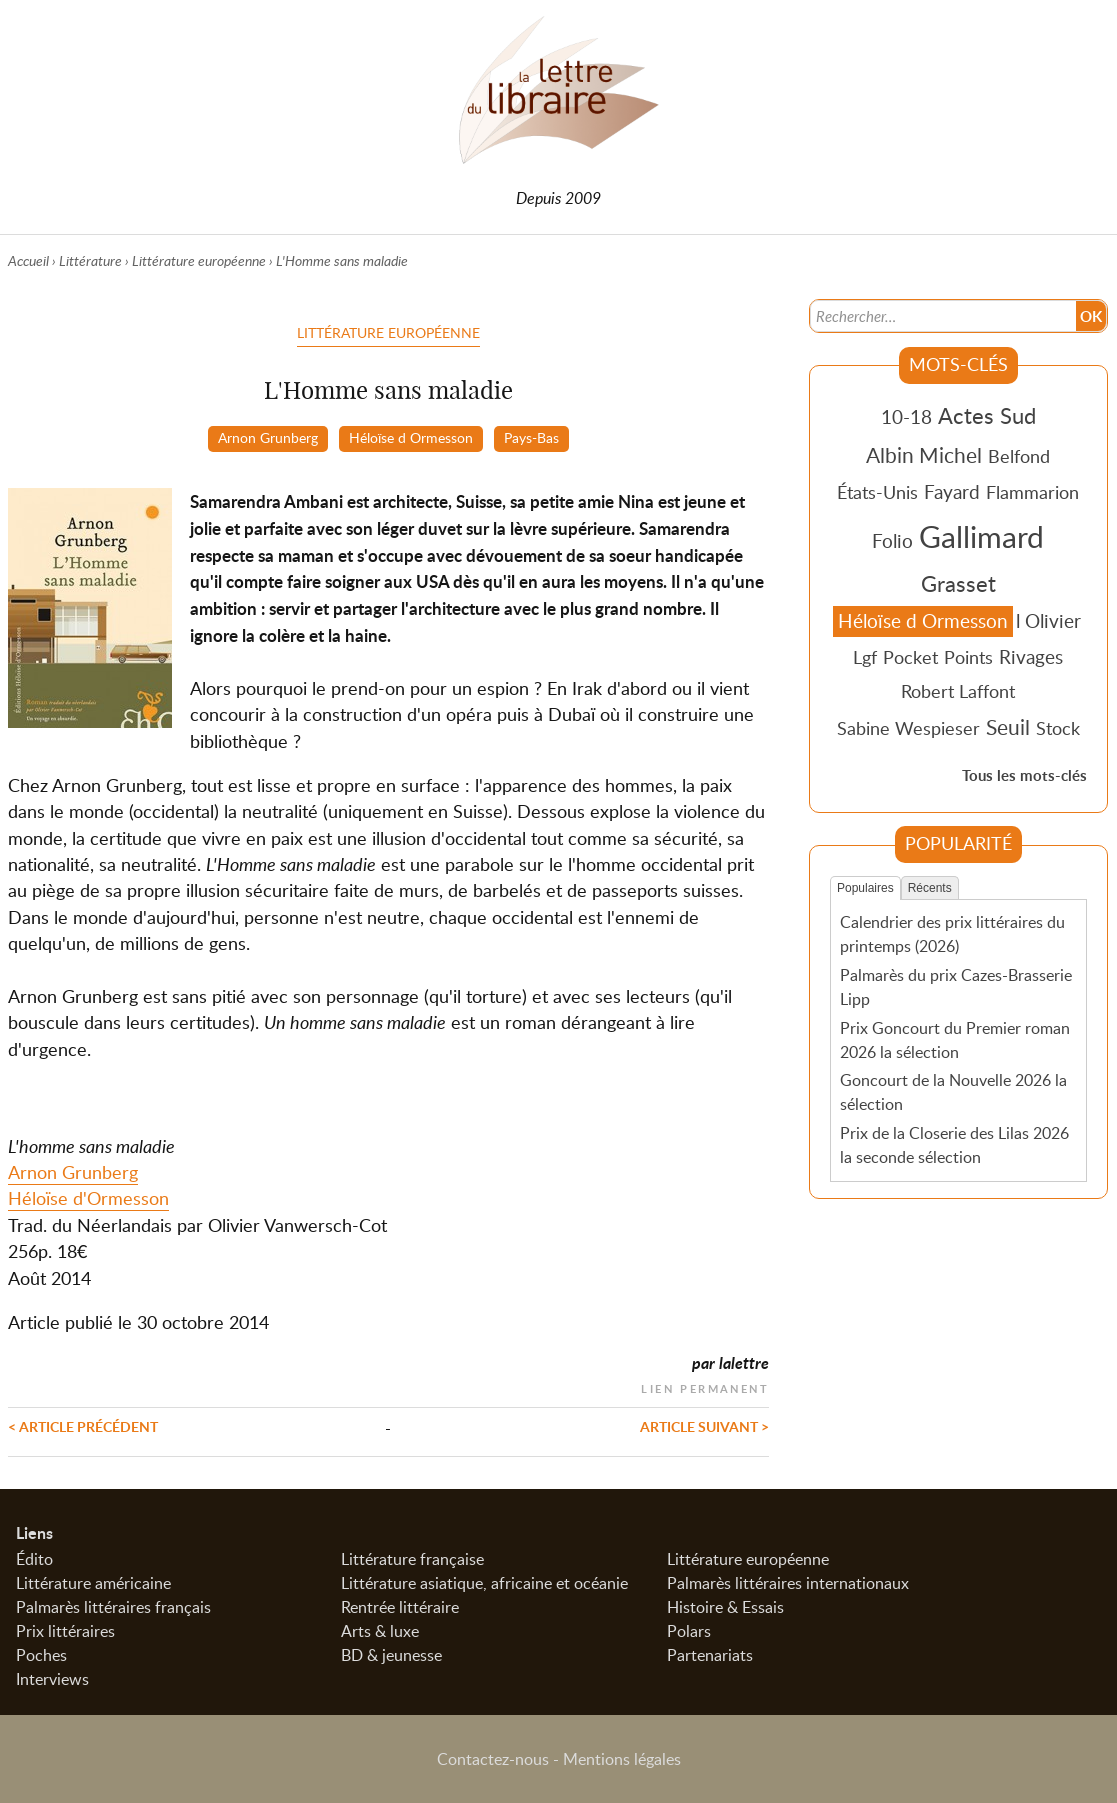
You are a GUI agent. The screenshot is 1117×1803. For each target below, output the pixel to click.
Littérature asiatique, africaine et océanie (484, 1583)
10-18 (906, 416)
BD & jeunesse (391, 1655)
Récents (930, 888)
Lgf (865, 657)
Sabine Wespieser (908, 728)
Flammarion (1032, 492)
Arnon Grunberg (268, 437)
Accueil (28, 260)
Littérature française (412, 1559)
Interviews (52, 1679)
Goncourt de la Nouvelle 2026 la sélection (953, 1092)
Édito (34, 1559)
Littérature (90, 260)
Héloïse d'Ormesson (88, 1198)
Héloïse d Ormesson (411, 437)
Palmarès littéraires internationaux (788, 1583)
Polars (689, 1631)
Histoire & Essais (725, 1607)
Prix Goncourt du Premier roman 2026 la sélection (955, 1040)
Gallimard (981, 536)
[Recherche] (941, 316)
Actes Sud (987, 415)
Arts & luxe (380, 1631)
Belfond (1019, 456)
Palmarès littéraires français (113, 1607)
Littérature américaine (93, 1583)
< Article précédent (83, 1426)
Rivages (1031, 656)
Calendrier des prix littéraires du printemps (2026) (952, 934)
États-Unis (877, 492)
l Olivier (1048, 620)
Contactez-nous (493, 1759)
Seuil (1008, 727)
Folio (892, 540)
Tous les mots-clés (1024, 775)
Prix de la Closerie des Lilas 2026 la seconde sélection (954, 1145)
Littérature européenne (199, 260)
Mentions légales (622, 1759)
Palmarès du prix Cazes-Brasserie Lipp (956, 987)
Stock (1058, 728)
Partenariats (710, 1655)
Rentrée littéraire (400, 1607)
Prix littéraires (65, 1631)
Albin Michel (924, 455)
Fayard (952, 491)
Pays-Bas (531, 437)
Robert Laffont (958, 691)
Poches (41, 1655)
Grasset (958, 583)
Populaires (865, 888)
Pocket (910, 657)
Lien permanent (705, 1386)
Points (968, 657)
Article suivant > (704, 1426)
